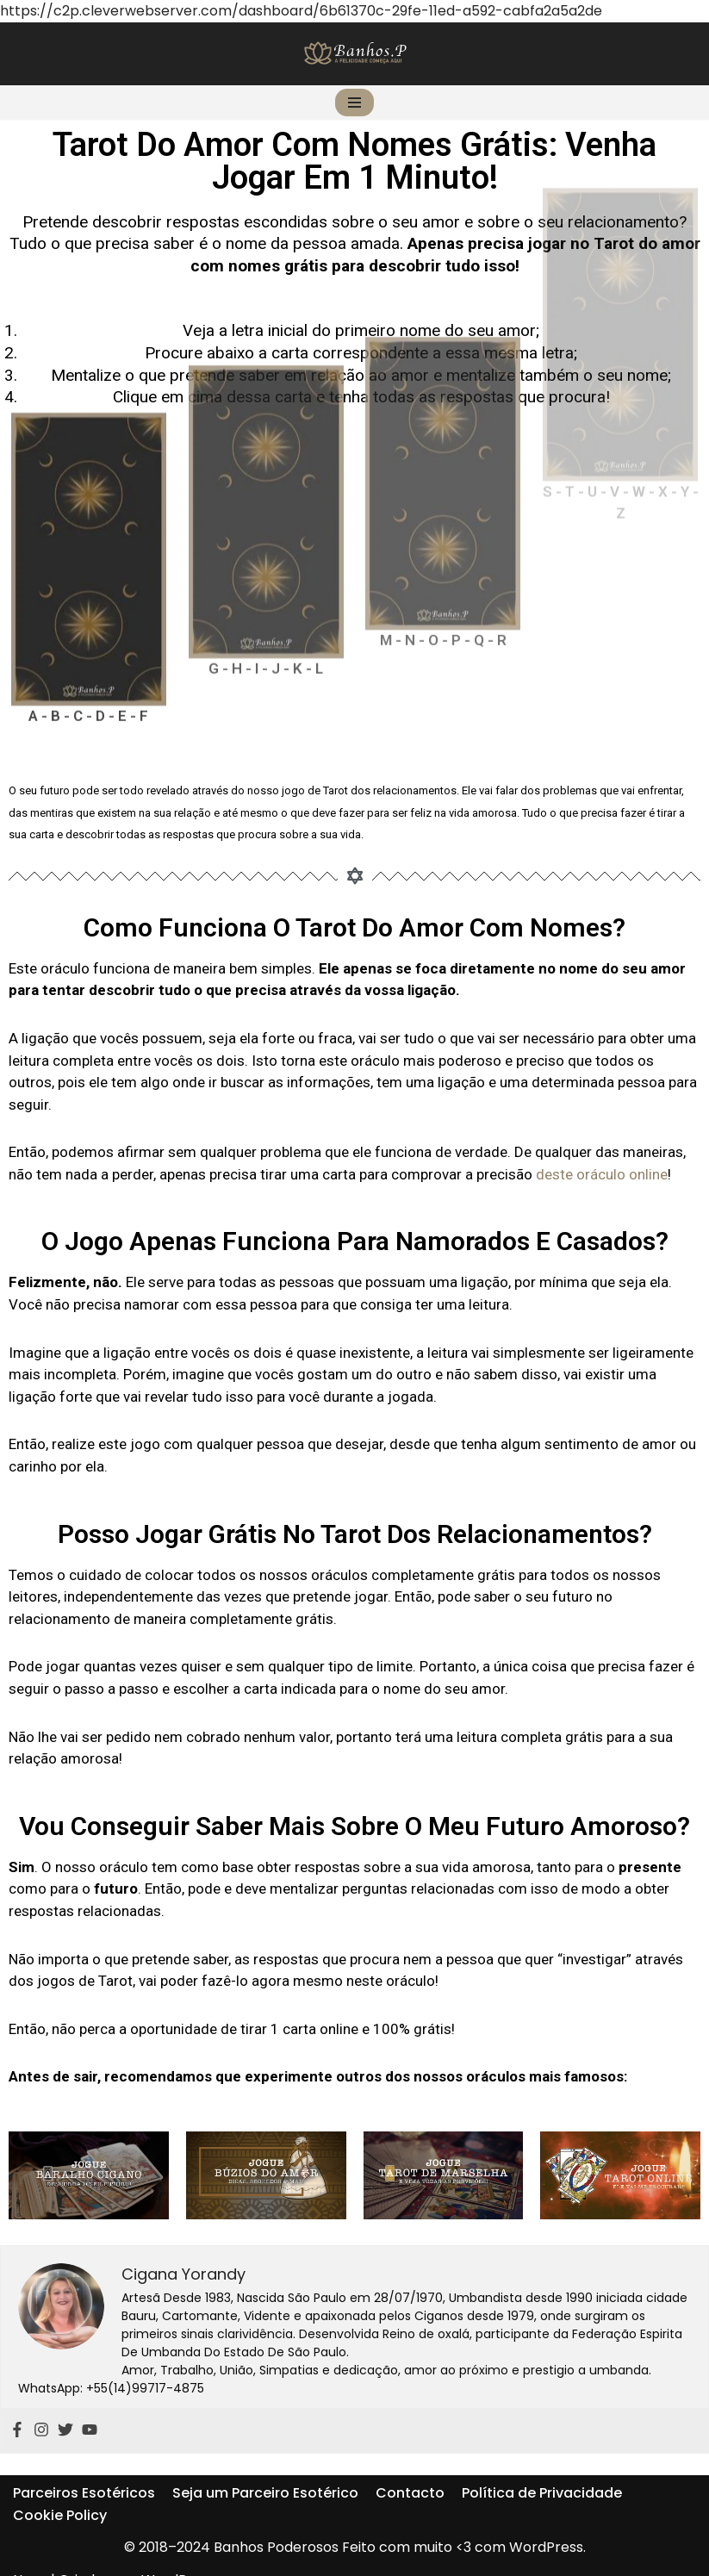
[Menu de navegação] (354, 102)
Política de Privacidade (542, 2471)
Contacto (410, 2471)
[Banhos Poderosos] (355, 53)
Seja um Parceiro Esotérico (265, 2471)
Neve (30, 2557)
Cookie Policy (60, 2493)
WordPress (178, 2557)
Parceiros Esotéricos (84, 2471)
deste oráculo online (602, 1174)
